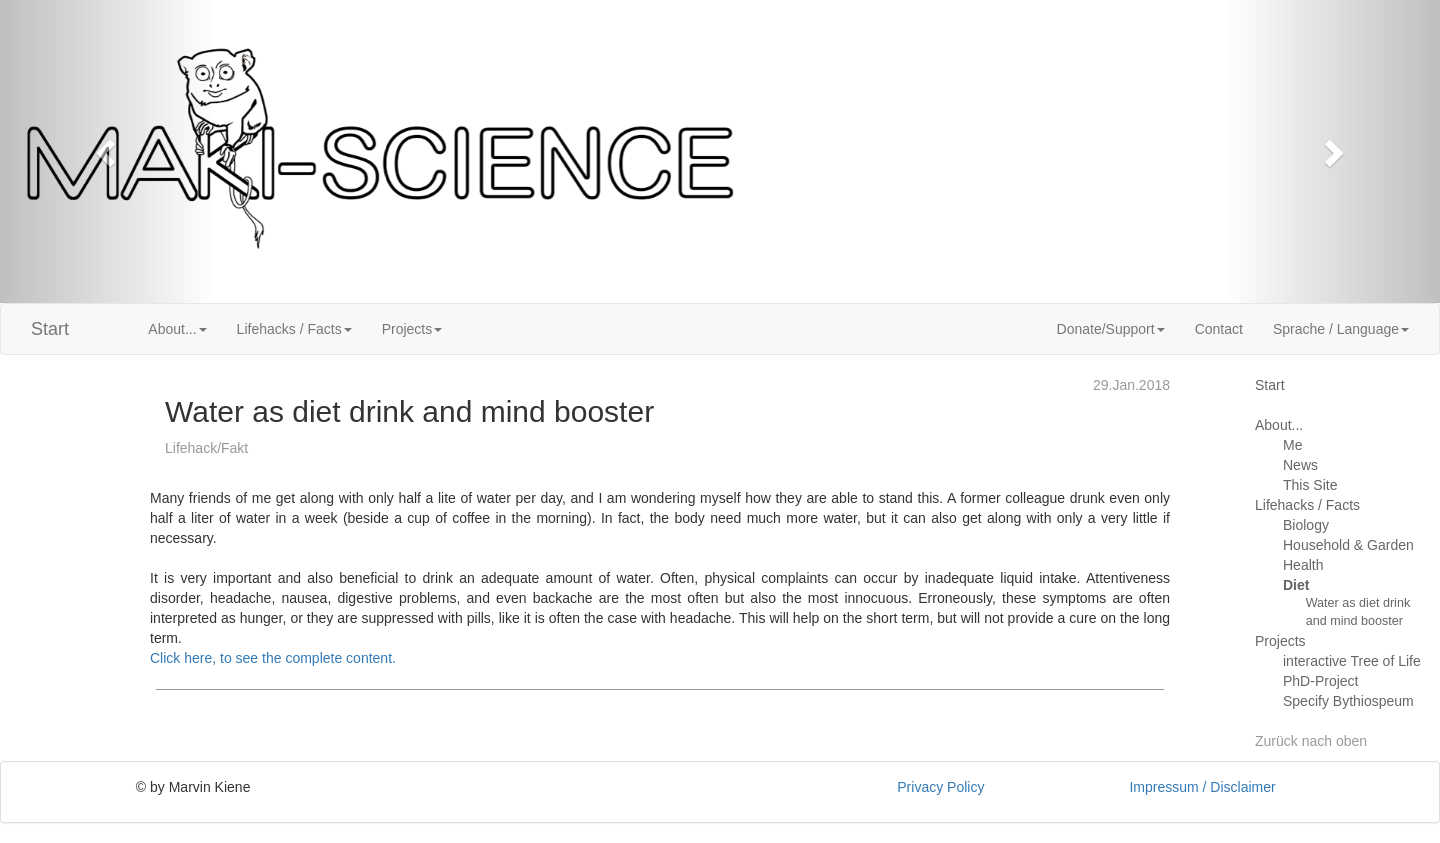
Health (1303, 565)
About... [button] (177, 329)
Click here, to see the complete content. (273, 658)
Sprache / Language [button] (1341, 329)
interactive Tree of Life (1352, 661)
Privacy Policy (940, 787)
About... (1279, 425)
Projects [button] (412, 329)
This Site (1310, 485)
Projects (1280, 641)
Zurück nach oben (1311, 741)
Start (50, 329)
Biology (1306, 525)
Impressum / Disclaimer (1202, 787)
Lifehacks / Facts (1307, 505)
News (1300, 465)
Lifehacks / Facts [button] (294, 329)
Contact (1219, 329)
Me (1292, 445)
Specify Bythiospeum (1348, 701)
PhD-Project (1320, 681)
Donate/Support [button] (1111, 329)
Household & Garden (1348, 545)
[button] (108, 151)
